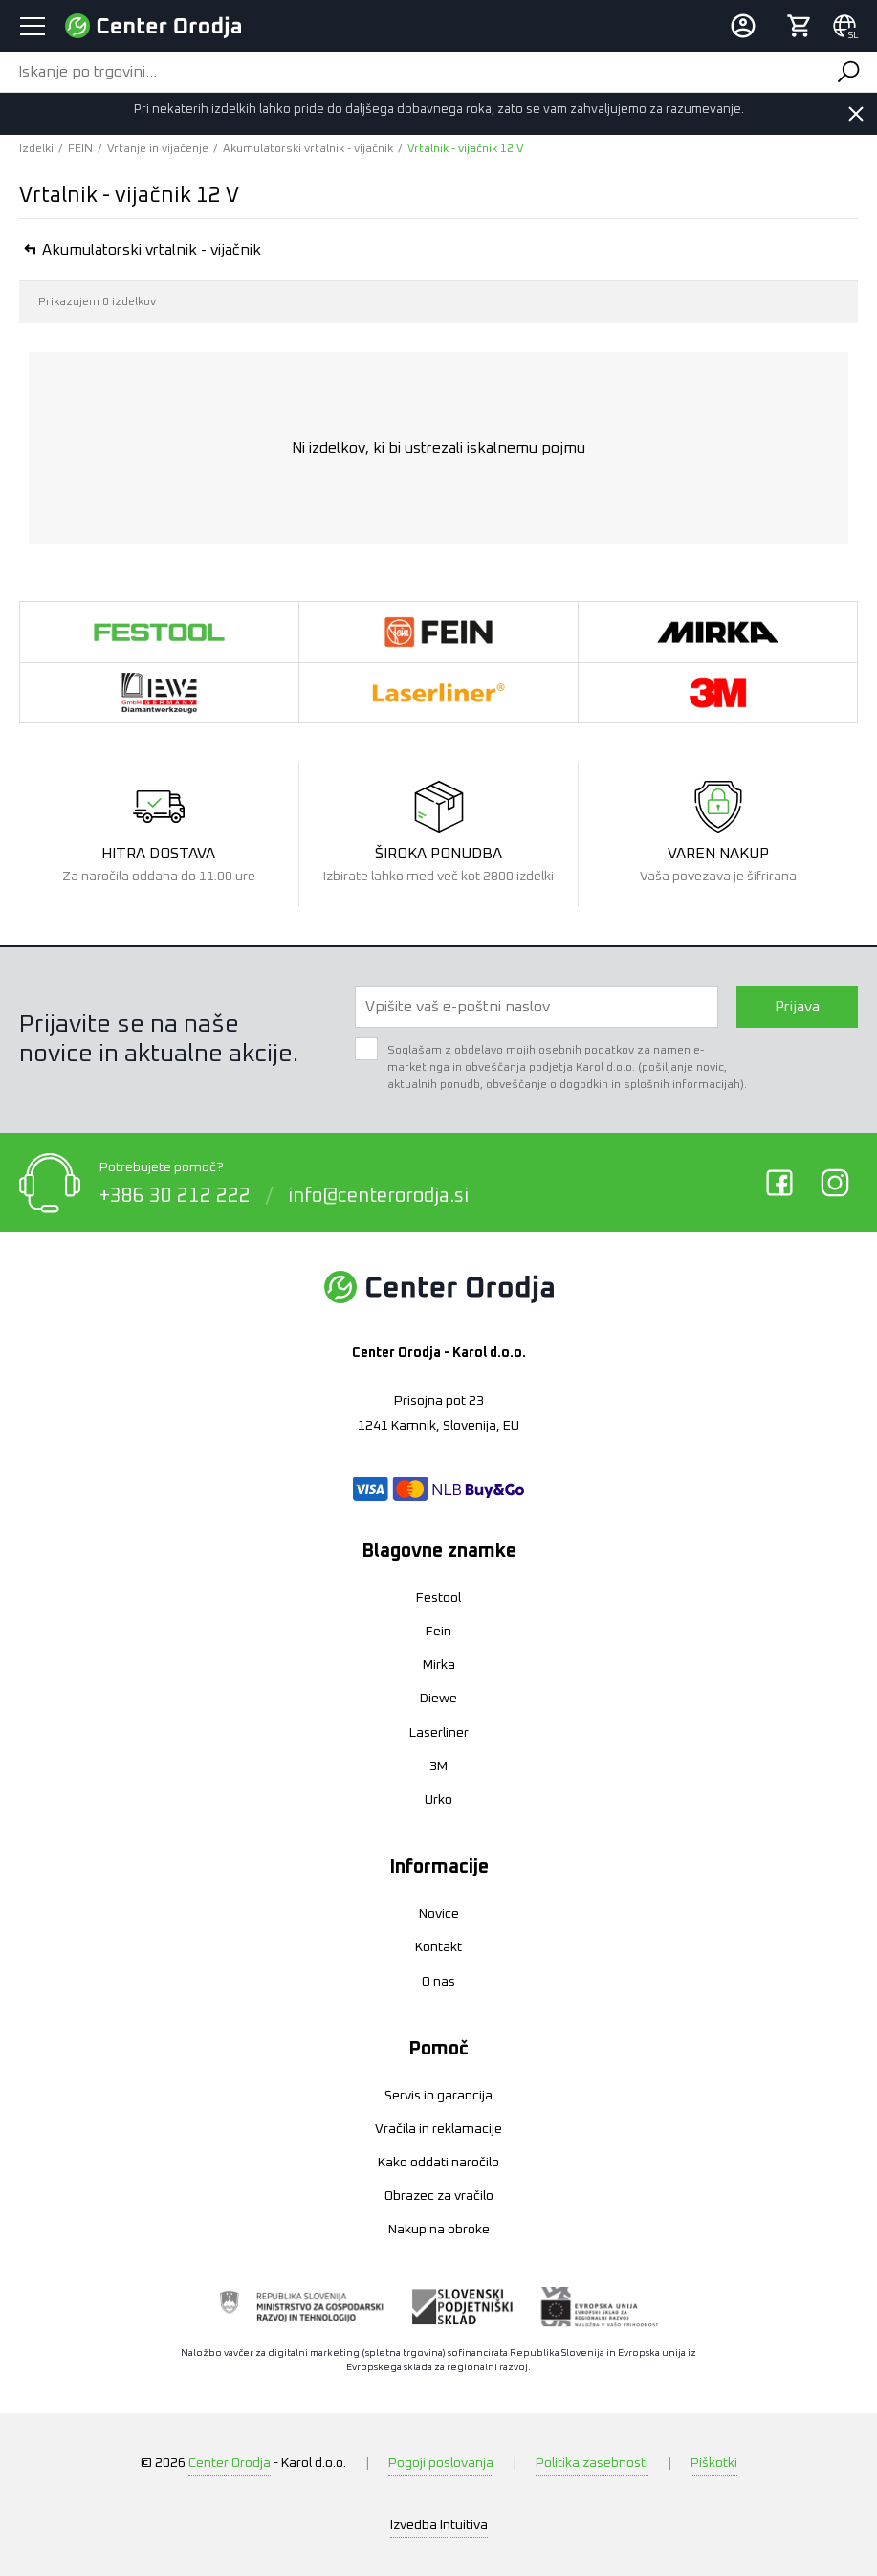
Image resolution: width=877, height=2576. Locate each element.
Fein (438, 1631)
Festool (438, 1598)
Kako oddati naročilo (438, 2162)
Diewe (438, 1698)
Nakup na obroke (439, 2229)
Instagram (835, 1183)
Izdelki (36, 149)
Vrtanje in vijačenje (157, 149)
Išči (847, 72)
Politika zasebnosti (592, 2463)
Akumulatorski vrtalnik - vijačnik (308, 149)
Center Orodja (229, 2463)
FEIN (80, 149)
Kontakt (438, 1947)
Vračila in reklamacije (438, 2129)
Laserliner (439, 1733)
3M (438, 1766)
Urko (438, 1800)
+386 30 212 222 (175, 1195)
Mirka (439, 1665)
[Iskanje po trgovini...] (409, 72)
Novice (439, 1914)
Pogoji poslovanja (440, 2463)
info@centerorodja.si (378, 1195)
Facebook (779, 1183)
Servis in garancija (438, 2095)
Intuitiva (439, 2525)
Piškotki (714, 2463)
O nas (438, 1981)
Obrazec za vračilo (438, 2196)
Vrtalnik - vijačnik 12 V (465, 149)
